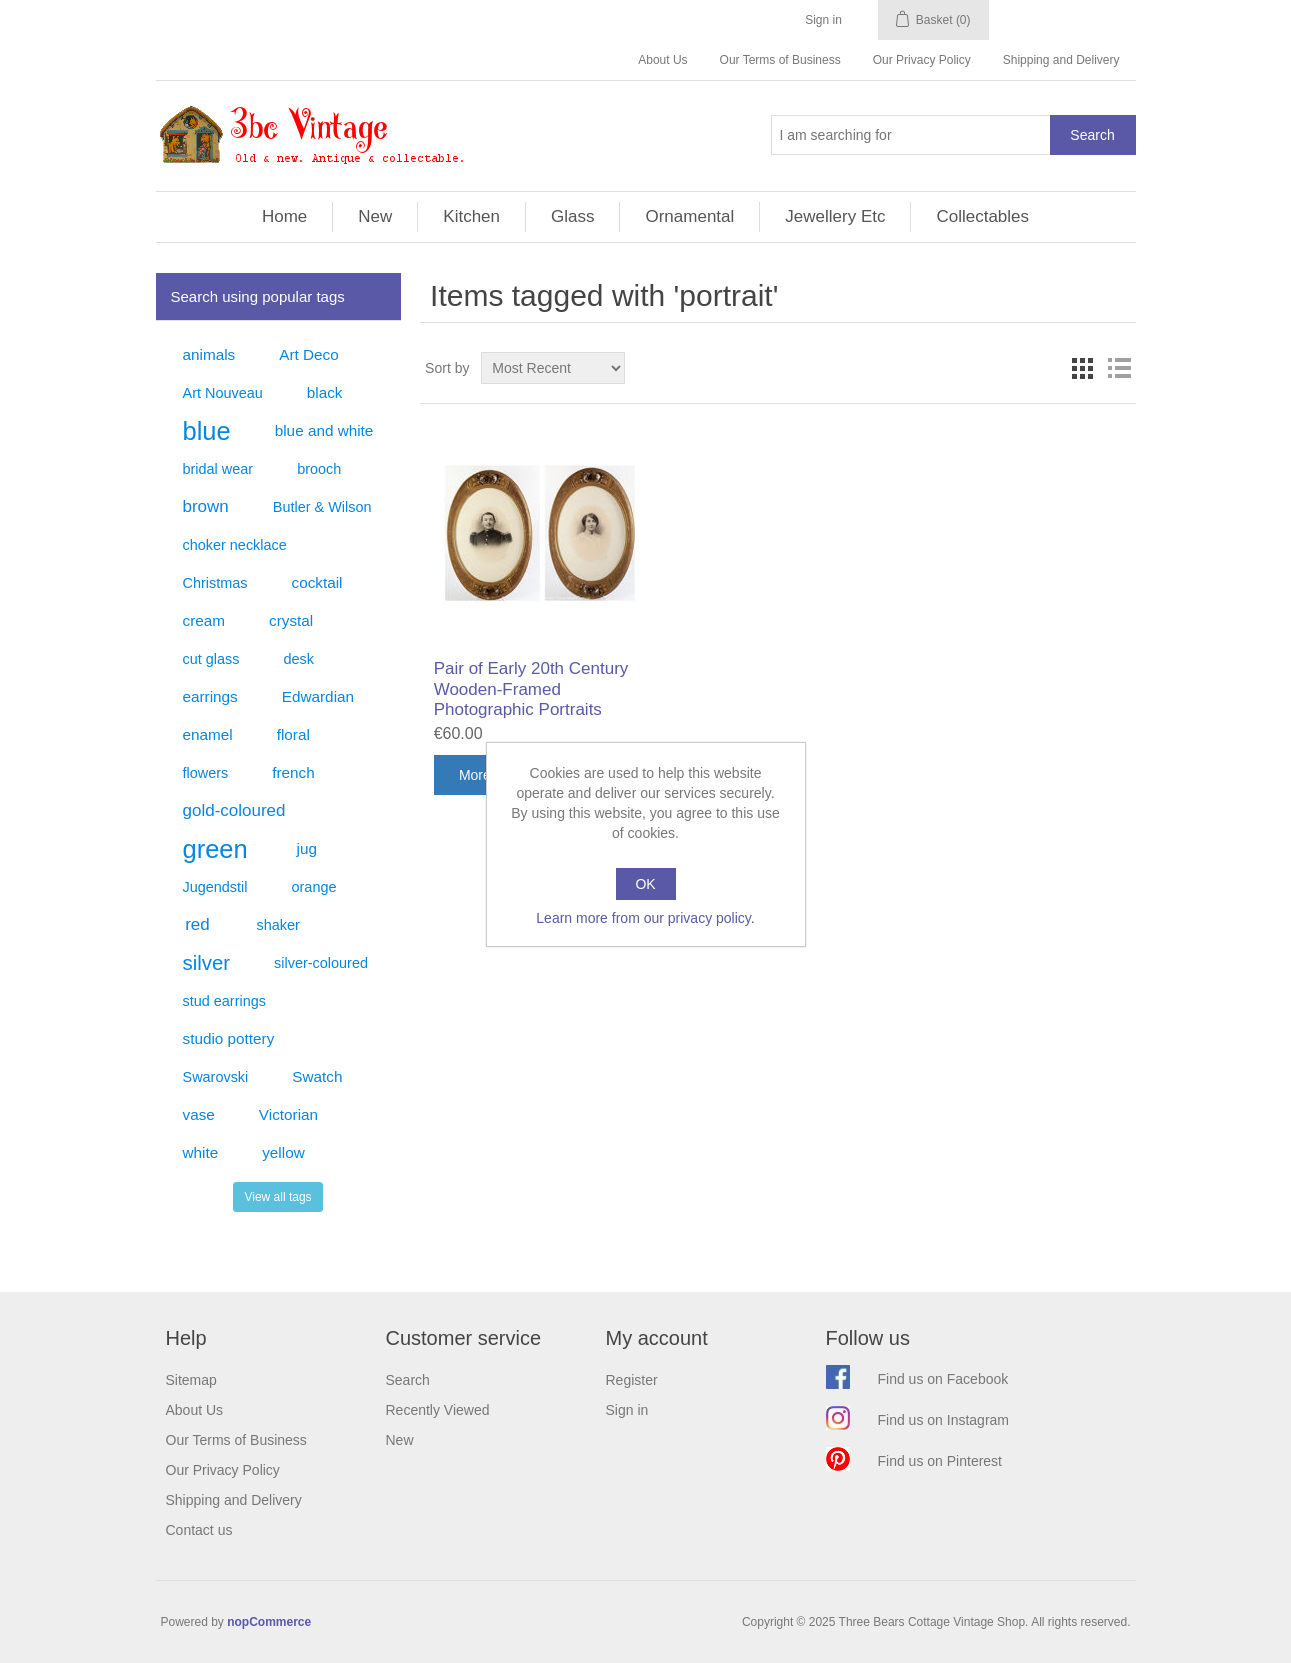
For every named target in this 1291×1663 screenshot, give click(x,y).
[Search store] (911, 135)
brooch (319, 469)
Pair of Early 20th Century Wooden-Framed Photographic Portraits (531, 689)
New (375, 216)
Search (408, 1380)
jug (307, 848)
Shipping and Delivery (1061, 60)
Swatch (317, 1076)
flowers (206, 773)
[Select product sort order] (553, 368)
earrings (210, 696)
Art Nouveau (223, 393)
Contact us (199, 1530)
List (1119, 368)
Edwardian (318, 696)
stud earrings (224, 1001)
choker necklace (235, 545)
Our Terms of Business (780, 60)
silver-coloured (321, 963)
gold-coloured (234, 810)
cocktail (316, 582)
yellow (283, 1152)
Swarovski (216, 1077)
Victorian (288, 1114)
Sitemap (191, 1380)
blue (207, 431)
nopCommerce (269, 1622)
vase (199, 1114)
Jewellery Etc (835, 216)
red (197, 924)
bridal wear (218, 469)
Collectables (982, 216)
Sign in (823, 20)
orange (314, 887)
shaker (278, 925)
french (293, 772)
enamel (208, 734)
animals (209, 354)
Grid (1083, 368)
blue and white (324, 430)
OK (645, 884)
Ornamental (689, 216)
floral (293, 734)
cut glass (211, 659)
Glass (572, 216)
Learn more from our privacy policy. (645, 918)
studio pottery (229, 1038)
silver (207, 963)
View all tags (277, 1197)
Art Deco (309, 354)
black (325, 392)
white (201, 1152)
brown (206, 506)
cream (204, 620)
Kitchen (471, 216)
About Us (662, 60)
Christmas (215, 583)
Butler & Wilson (322, 507)
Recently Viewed (438, 1410)
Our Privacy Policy (922, 60)
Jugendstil (215, 887)
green (215, 849)
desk (298, 659)
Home (284, 216)
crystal (291, 620)
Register (632, 1380)
